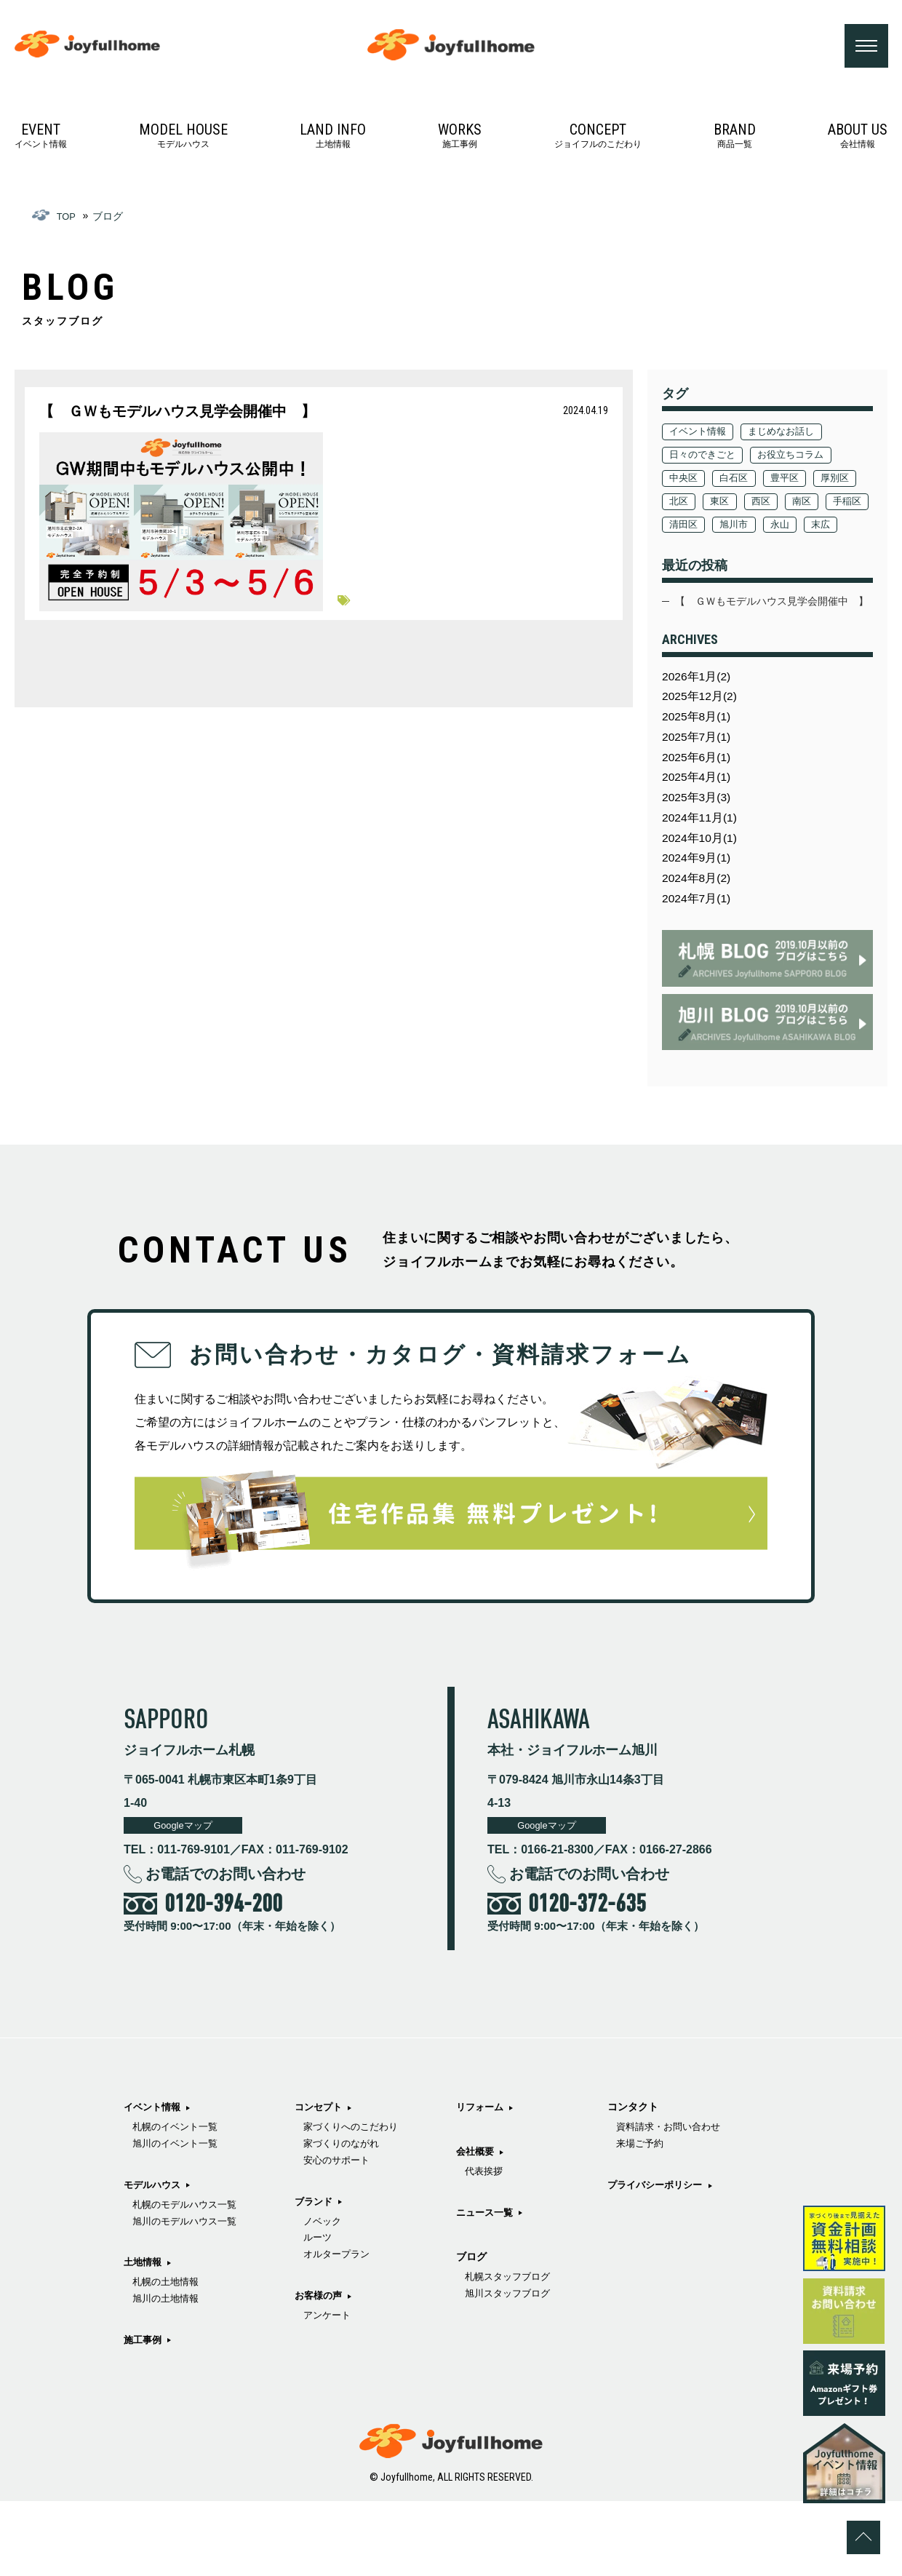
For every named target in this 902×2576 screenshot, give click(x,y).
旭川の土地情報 (168, 2384)
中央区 (685, 481)
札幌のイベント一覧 (178, 2203)
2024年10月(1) (702, 904)
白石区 (739, 481)
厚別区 (685, 504)
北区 (734, 504)
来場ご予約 (635, 2302)
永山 (680, 551)
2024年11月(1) (702, 882)
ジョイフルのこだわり (598, 138)
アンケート (503, 2203)
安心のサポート (346, 2284)
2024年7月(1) (699, 971)
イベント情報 (41, 138)
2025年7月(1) (699, 793)
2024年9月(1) (699, 927)
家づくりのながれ (351, 2266)
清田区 (783, 527)
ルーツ (326, 2365)
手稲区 (729, 527)
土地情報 (333, 138)
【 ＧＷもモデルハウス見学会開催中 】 (763, 639)
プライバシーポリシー (652, 2344)
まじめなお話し (790, 434)
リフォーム (494, 2244)
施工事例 (460, 138)
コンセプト (327, 2226)
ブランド (322, 2325)
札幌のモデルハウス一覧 (188, 2284)
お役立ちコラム (800, 458)
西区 (822, 504)
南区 (680, 527)
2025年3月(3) (699, 860)
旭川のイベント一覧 (178, 2221)
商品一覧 (735, 138)
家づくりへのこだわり (361, 2247)
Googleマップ (188, 1900)
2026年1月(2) (699, 726)
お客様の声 (494, 2181)
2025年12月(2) (702, 748)
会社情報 (857, 138)
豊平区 (793, 481)
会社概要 (489, 2289)
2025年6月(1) (699, 815)
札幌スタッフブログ (655, 2203)
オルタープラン (346, 2384)
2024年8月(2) (699, 948)
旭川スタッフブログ (655, 2221)
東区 (778, 504)
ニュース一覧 (499, 2352)
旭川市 (837, 527)
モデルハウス (183, 138)
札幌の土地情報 (168, 2365)
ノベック (331, 2347)
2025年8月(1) (699, 770)
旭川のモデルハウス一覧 (188, 2302)
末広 (724, 551)
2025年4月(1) (699, 837)
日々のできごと (705, 458)
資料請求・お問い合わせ (666, 2284)
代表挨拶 (498, 2310)
